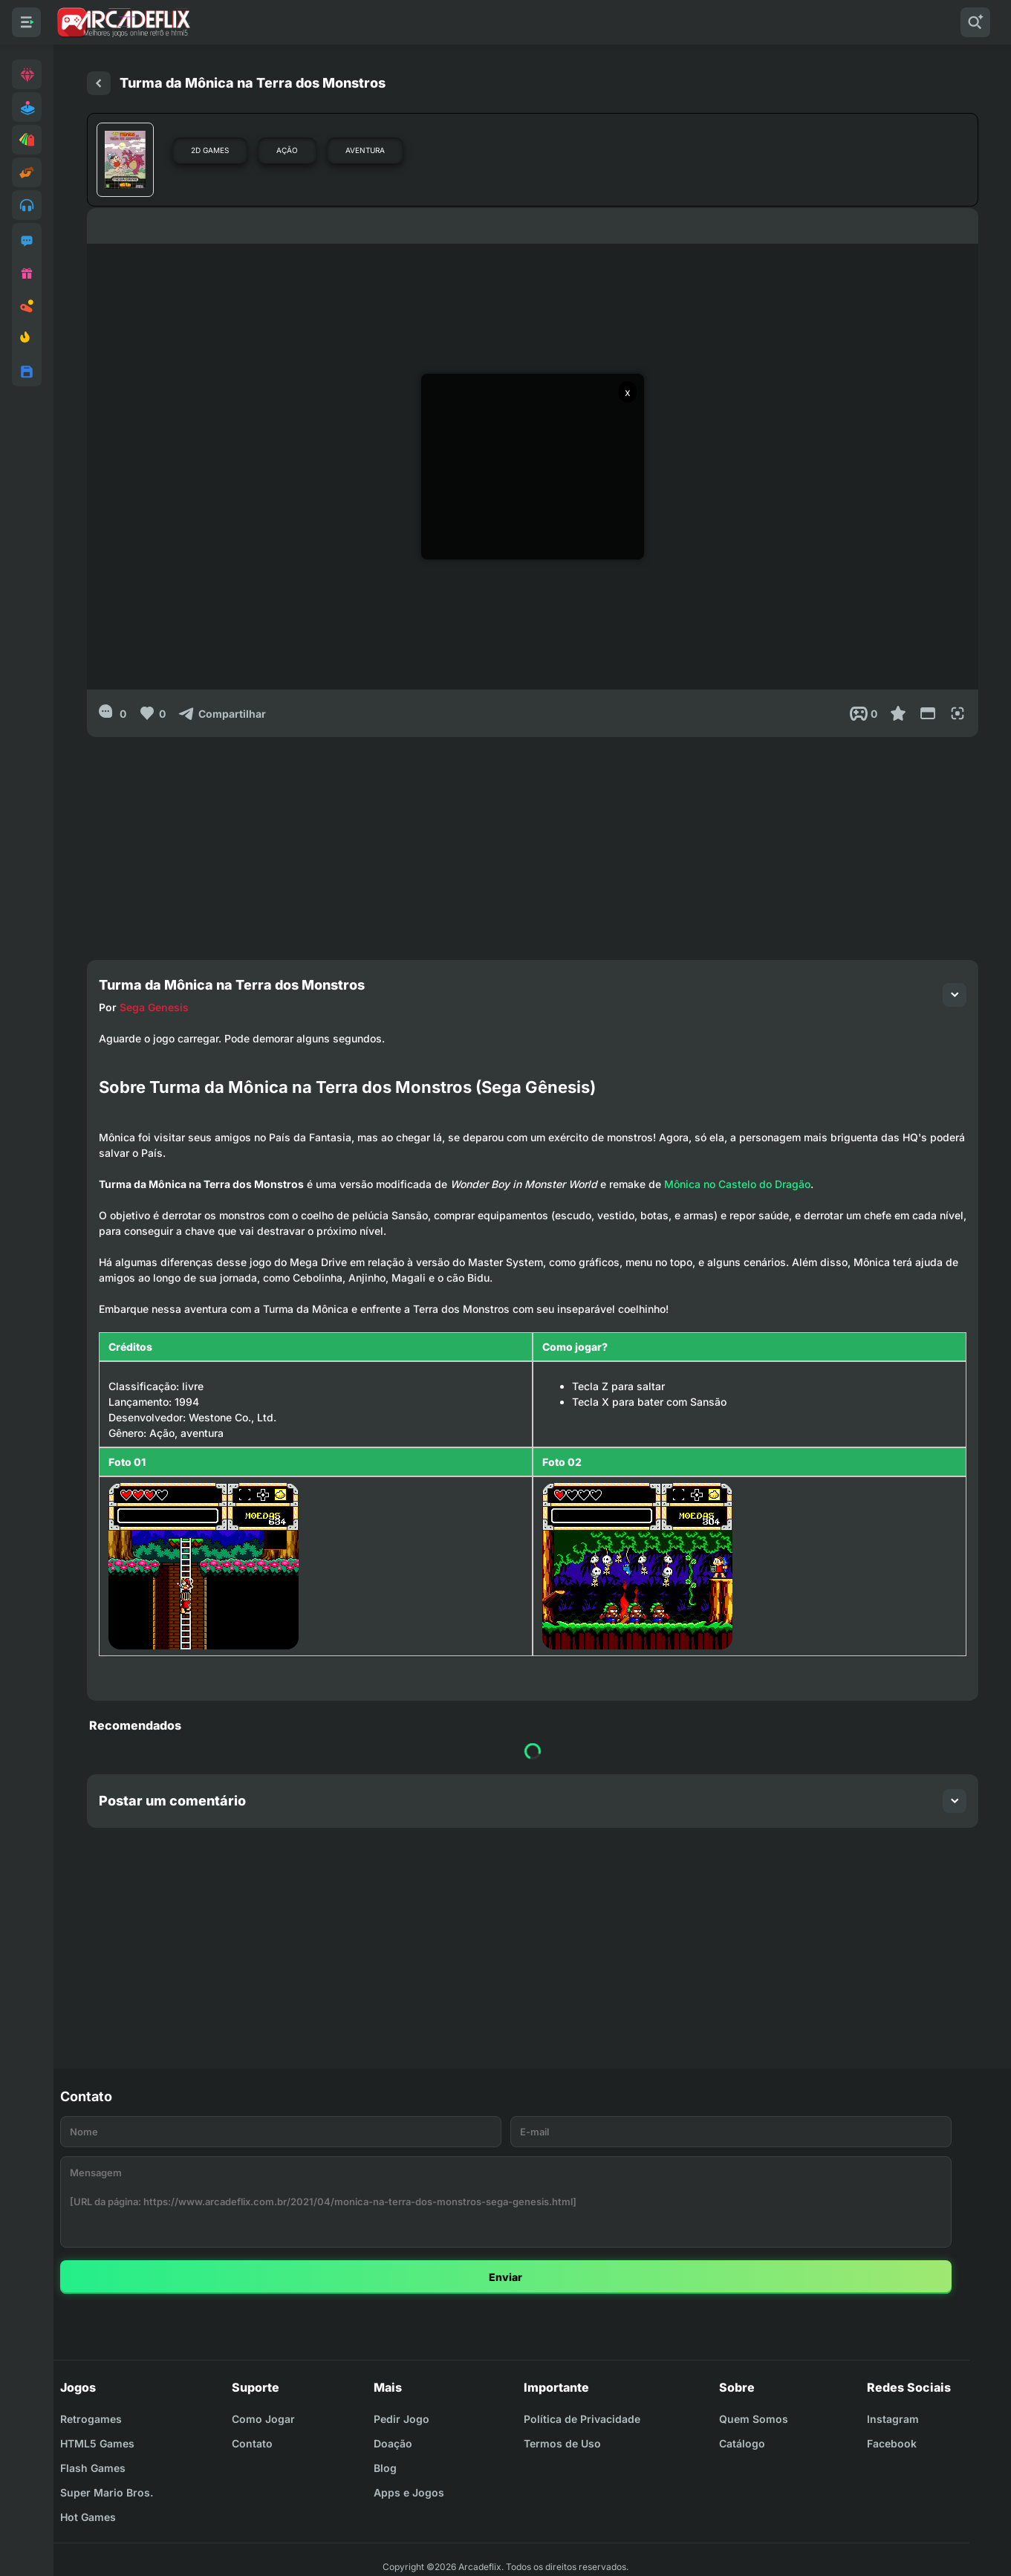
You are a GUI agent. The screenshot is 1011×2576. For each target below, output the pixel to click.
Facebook (892, 2443)
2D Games (210, 150)
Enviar (505, 2277)
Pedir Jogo (401, 2419)
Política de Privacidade (582, 2419)
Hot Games (88, 2517)
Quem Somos (753, 2419)
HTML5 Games (97, 2443)
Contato (252, 2443)
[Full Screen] (957, 713)
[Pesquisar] (975, 22)
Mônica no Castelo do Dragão (737, 1184)
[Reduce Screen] (928, 713)
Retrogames (91, 2419)
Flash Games (93, 2468)
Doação (393, 2443)
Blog (385, 2468)
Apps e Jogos (409, 2492)
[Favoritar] (898, 713)
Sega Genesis (154, 1007)
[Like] (152, 713)
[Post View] (863, 713)
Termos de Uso (562, 2443)
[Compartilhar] (222, 713)
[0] (112, 713)
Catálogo (742, 2443)
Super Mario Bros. (106, 2492)
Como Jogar (263, 2419)
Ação (287, 150)
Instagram (893, 2419)
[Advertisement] (532, 841)
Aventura (365, 150)
